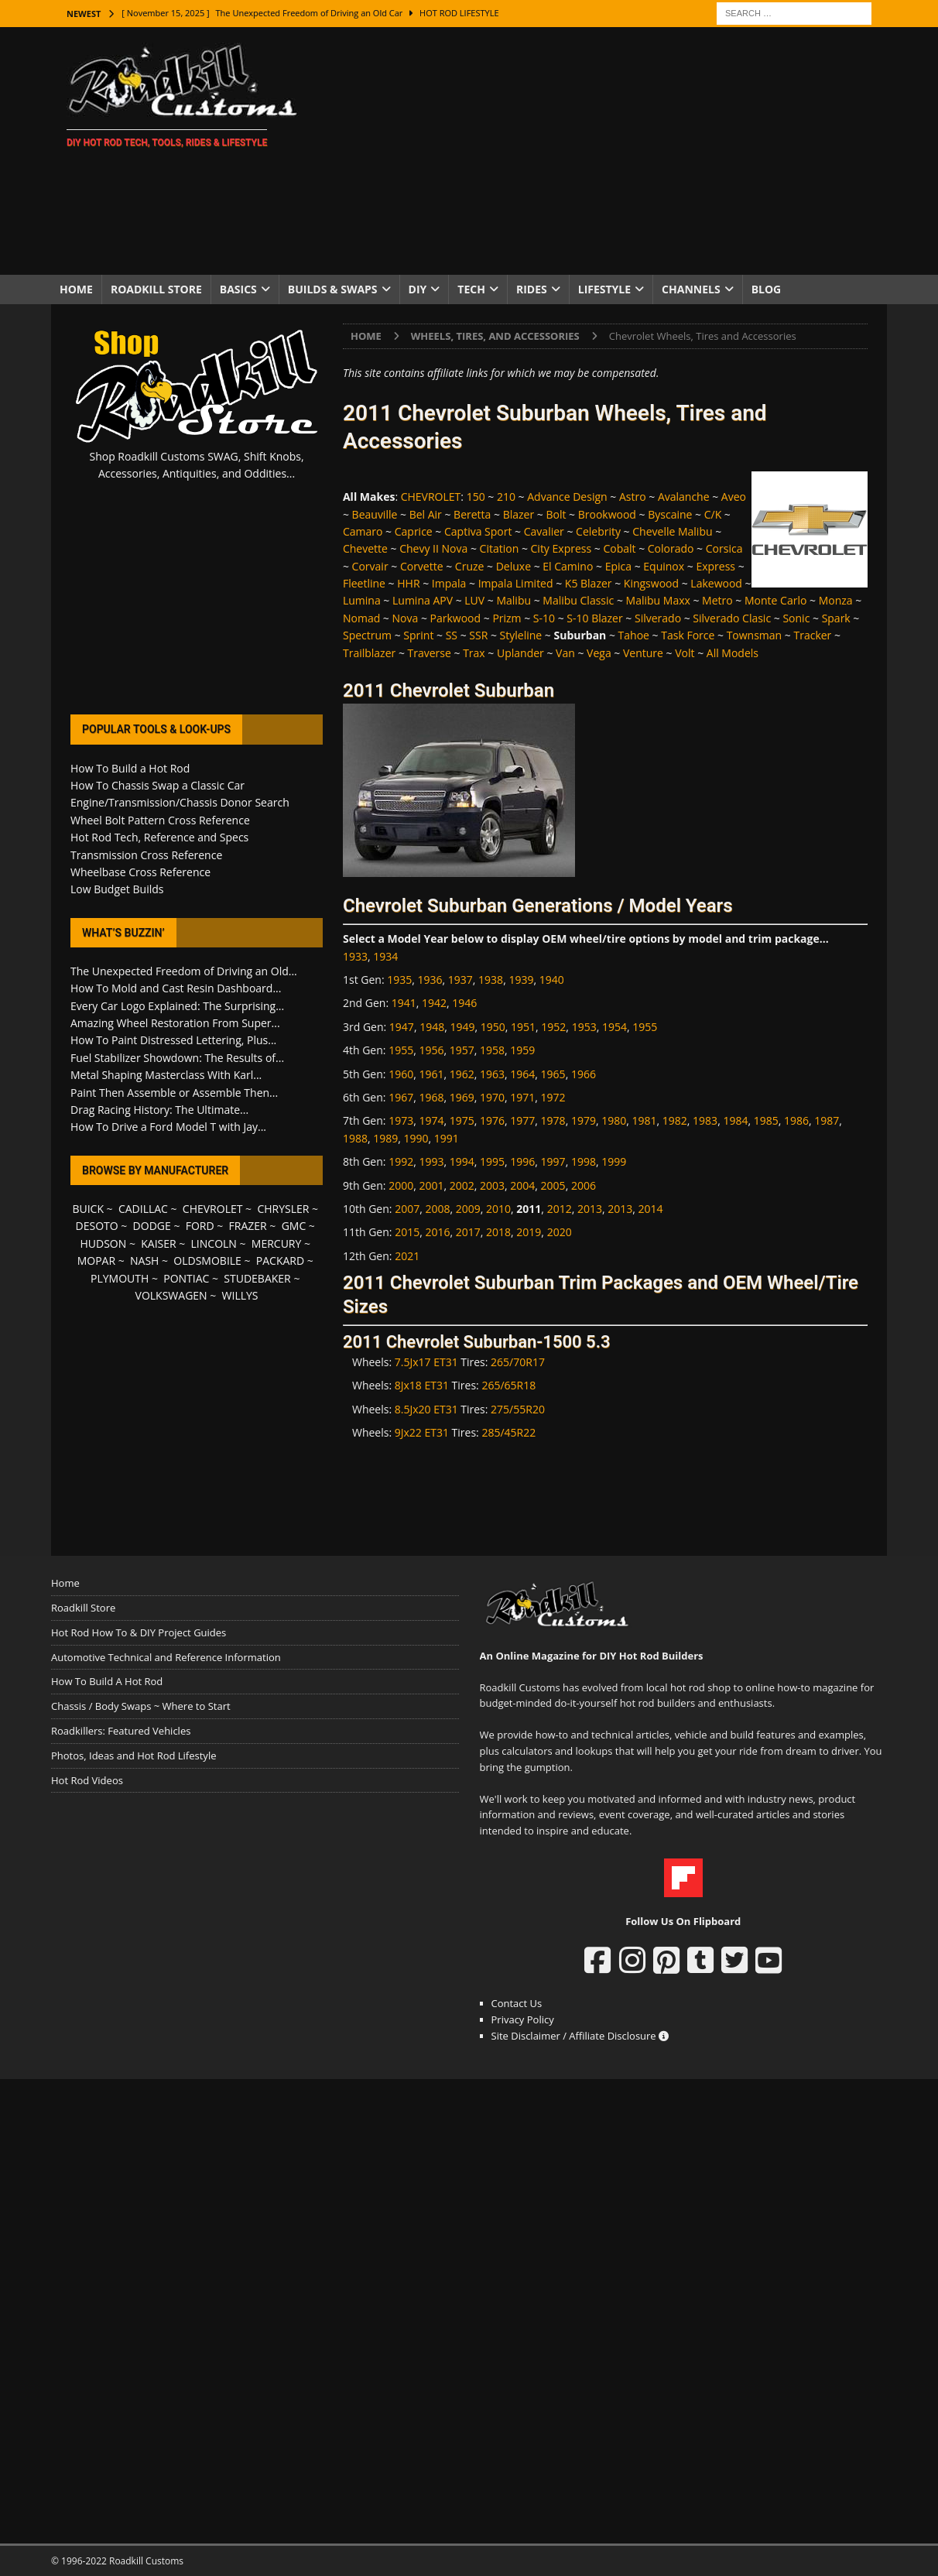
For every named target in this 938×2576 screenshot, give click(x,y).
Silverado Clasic (732, 618)
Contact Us (517, 2003)
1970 (492, 1097)
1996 (522, 1161)
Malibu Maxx (658, 600)
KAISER (158, 1243)
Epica (618, 566)
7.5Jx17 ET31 (426, 1362)
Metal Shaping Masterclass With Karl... (166, 1074)
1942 (434, 1002)
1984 (735, 1120)
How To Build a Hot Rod (130, 768)
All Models (732, 653)
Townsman (754, 635)
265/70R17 (518, 1362)
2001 (431, 1185)
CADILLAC (143, 1208)
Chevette (365, 548)
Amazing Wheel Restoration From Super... (175, 1023)
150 (476, 496)
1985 (766, 1120)
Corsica (724, 548)
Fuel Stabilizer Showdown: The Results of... (177, 1057)
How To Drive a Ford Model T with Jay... (168, 1126)
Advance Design (567, 496)
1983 (705, 1120)
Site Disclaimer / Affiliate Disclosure (580, 2036)
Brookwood (607, 514)
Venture (643, 653)
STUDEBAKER (257, 1278)
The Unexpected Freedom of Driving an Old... (183, 971)
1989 (385, 1138)
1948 (431, 1026)
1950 (493, 1026)
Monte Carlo (775, 600)
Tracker (812, 635)
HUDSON (103, 1243)
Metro (717, 600)
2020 (559, 1232)
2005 (553, 1185)
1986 (796, 1120)
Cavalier (544, 531)
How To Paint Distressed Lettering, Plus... (173, 1040)
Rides (531, 289)
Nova (405, 618)
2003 (492, 1185)
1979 (583, 1120)
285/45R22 (508, 1432)
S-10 (544, 618)
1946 (464, 1002)
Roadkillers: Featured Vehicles (120, 1731)
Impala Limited (515, 583)
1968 (431, 1097)
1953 (584, 1026)
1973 (401, 1120)
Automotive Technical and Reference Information (166, 1657)
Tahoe (633, 635)
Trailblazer (369, 653)
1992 (401, 1161)
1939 (520, 979)
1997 (553, 1161)
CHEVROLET (431, 496)
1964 (522, 1074)
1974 (431, 1120)
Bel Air (425, 514)
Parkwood (455, 618)
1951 (523, 1026)
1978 (553, 1120)
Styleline (521, 635)
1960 (401, 1074)
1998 (583, 1161)
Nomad (361, 618)
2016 (437, 1232)
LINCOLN (214, 1243)
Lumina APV (422, 600)
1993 (431, 1161)
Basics (238, 289)
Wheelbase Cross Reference (140, 872)
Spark (836, 618)
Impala (449, 583)
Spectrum (367, 635)
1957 (462, 1050)
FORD (200, 1225)
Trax (474, 653)
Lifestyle (604, 289)
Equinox (663, 566)
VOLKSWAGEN (171, 1295)
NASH (144, 1260)
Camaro (362, 531)
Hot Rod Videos (87, 1780)
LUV (474, 600)
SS (451, 635)
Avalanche (684, 496)
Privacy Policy (522, 2019)
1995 (492, 1161)
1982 (674, 1120)
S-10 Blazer (594, 618)
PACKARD (280, 1260)
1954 (614, 1026)
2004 (522, 1185)
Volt (684, 653)
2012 (559, 1208)
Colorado (671, 548)
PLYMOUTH (120, 1278)
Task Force (687, 635)
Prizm (506, 618)
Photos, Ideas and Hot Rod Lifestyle (133, 1755)
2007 (407, 1208)
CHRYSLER (283, 1208)
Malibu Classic (578, 600)
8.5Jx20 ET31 (426, 1409)
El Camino (568, 566)
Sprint (418, 635)
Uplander (520, 653)
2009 (468, 1208)
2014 (650, 1208)
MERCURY (277, 1243)
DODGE (152, 1225)
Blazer (519, 514)
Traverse (429, 653)
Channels (691, 289)
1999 (613, 1161)
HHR (408, 583)
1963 (492, 1074)
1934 (385, 956)
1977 (522, 1120)
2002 (462, 1185)
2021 (407, 1256)
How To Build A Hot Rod (107, 1681)
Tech (471, 289)
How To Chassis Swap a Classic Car (157, 785)
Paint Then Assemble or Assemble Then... (174, 1092)
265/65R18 (508, 1385)
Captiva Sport (478, 531)
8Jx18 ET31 (422, 1385)
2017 (468, 1232)
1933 (355, 956)
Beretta (472, 514)
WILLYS (240, 1295)
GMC (294, 1225)
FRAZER (248, 1225)
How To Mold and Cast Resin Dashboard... (175, 988)
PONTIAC (186, 1278)
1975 (462, 1120)
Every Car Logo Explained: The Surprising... (177, 1006)
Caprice (414, 531)
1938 (490, 979)
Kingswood (651, 583)
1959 (522, 1050)
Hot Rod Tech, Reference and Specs (159, 837)
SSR (478, 635)
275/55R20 (518, 1409)
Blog (766, 289)
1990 (416, 1138)
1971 (522, 1097)
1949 (462, 1026)
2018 (498, 1232)
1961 (431, 1074)
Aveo (733, 496)
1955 (644, 1026)
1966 (583, 1074)
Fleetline (364, 583)
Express (715, 566)
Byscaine (670, 514)
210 (506, 496)
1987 (826, 1120)
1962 (462, 1074)
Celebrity (598, 531)
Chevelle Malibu (672, 531)
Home (76, 289)
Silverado (658, 618)
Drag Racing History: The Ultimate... (159, 1109)
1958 (492, 1050)
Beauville (375, 514)
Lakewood (716, 583)
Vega (599, 653)
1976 (492, 1120)
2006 (583, 1185)
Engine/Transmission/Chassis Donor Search (179, 802)
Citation (499, 548)
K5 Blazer (588, 583)
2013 (589, 1208)
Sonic (796, 618)
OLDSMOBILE (207, 1260)
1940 (551, 979)
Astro (632, 496)
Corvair (370, 566)
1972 (553, 1097)
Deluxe (513, 566)
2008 (437, 1208)
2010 (498, 1208)
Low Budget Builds (116, 889)
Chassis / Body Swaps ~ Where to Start (141, 1706)
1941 (404, 1002)
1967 (401, 1097)
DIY (418, 289)
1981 (644, 1120)
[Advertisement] (604, 151)
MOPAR (96, 1260)
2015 (407, 1232)
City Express (561, 548)
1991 (446, 1138)
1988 (355, 1138)
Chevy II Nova (433, 548)
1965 (553, 1074)
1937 (460, 979)
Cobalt (619, 548)
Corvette (421, 566)
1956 (431, 1050)
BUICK (88, 1208)
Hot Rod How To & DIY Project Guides (138, 1632)
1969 (462, 1097)
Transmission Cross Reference (146, 855)
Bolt (556, 514)
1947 (401, 1026)
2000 (401, 1185)
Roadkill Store (156, 289)
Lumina (362, 600)
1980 (613, 1120)
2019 (528, 1232)
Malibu (513, 600)
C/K (713, 514)
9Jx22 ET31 (422, 1432)
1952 (553, 1026)
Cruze (469, 566)
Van (565, 653)
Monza (836, 600)
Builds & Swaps (333, 289)
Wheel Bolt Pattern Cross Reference (160, 820)
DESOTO (97, 1225)
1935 (399, 979)
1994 (462, 1161)
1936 (430, 979)
